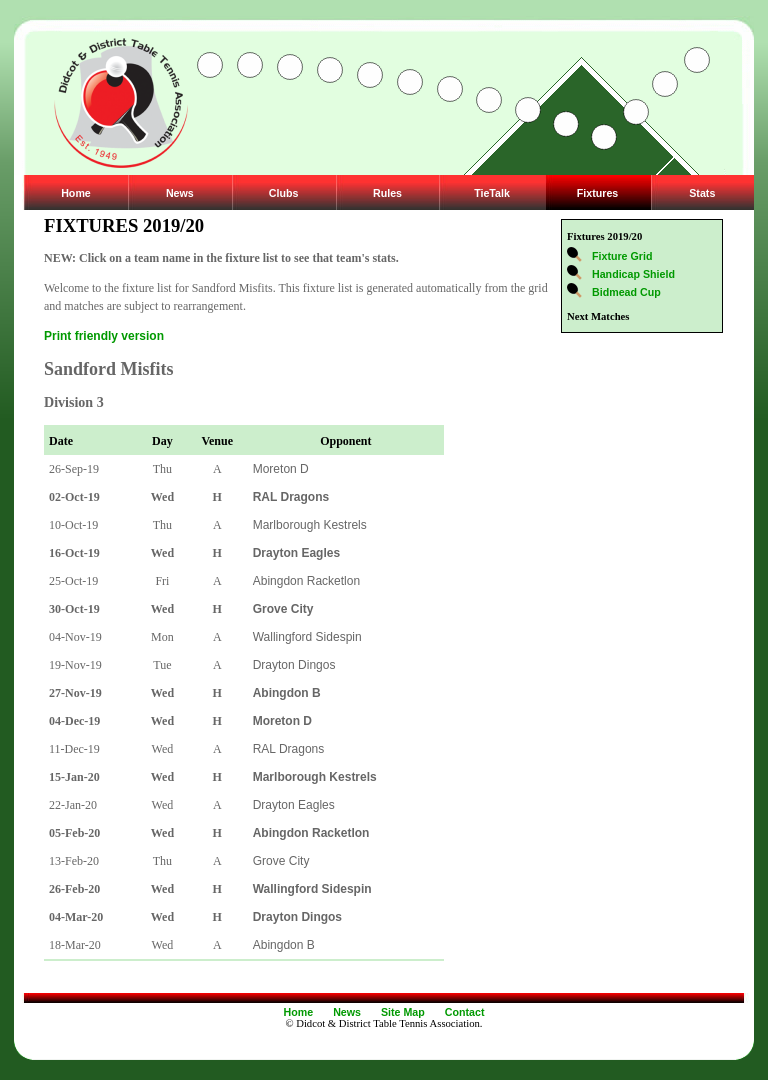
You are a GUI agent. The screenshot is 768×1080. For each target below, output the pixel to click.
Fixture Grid (622, 256)
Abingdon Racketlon (306, 581)
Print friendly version (104, 336)
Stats (702, 193)
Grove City (281, 861)
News (180, 193)
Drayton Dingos (294, 665)
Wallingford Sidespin (307, 637)
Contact (465, 1012)
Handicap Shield (633, 274)
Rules (387, 193)
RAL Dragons (289, 749)
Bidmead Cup (626, 292)
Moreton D (281, 469)
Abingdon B (284, 945)
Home (76, 193)
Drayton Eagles (294, 805)
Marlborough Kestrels (310, 525)
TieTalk (492, 193)
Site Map (403, 1012)
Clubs (284, 193)
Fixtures (597, 193)
